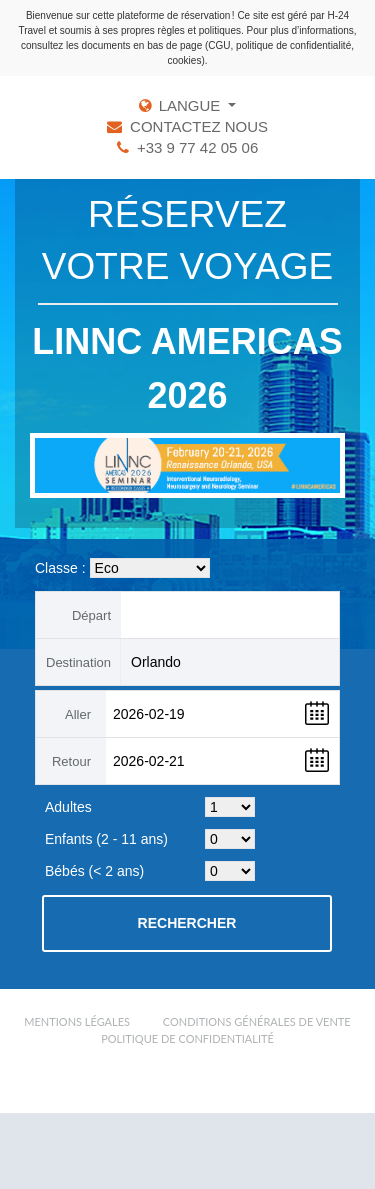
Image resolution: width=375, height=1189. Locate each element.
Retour (71, 761)
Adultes (68, 807)
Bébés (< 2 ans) (94, 871)
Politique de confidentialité (187, 1038)
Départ (91, 615)
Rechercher (187, 923)
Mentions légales (77, 1021)
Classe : (60, 568)
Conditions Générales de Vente (257, 1021)
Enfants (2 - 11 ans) (106, 839)
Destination (78, 662)
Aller (78, 714)
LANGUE (192, 105)
